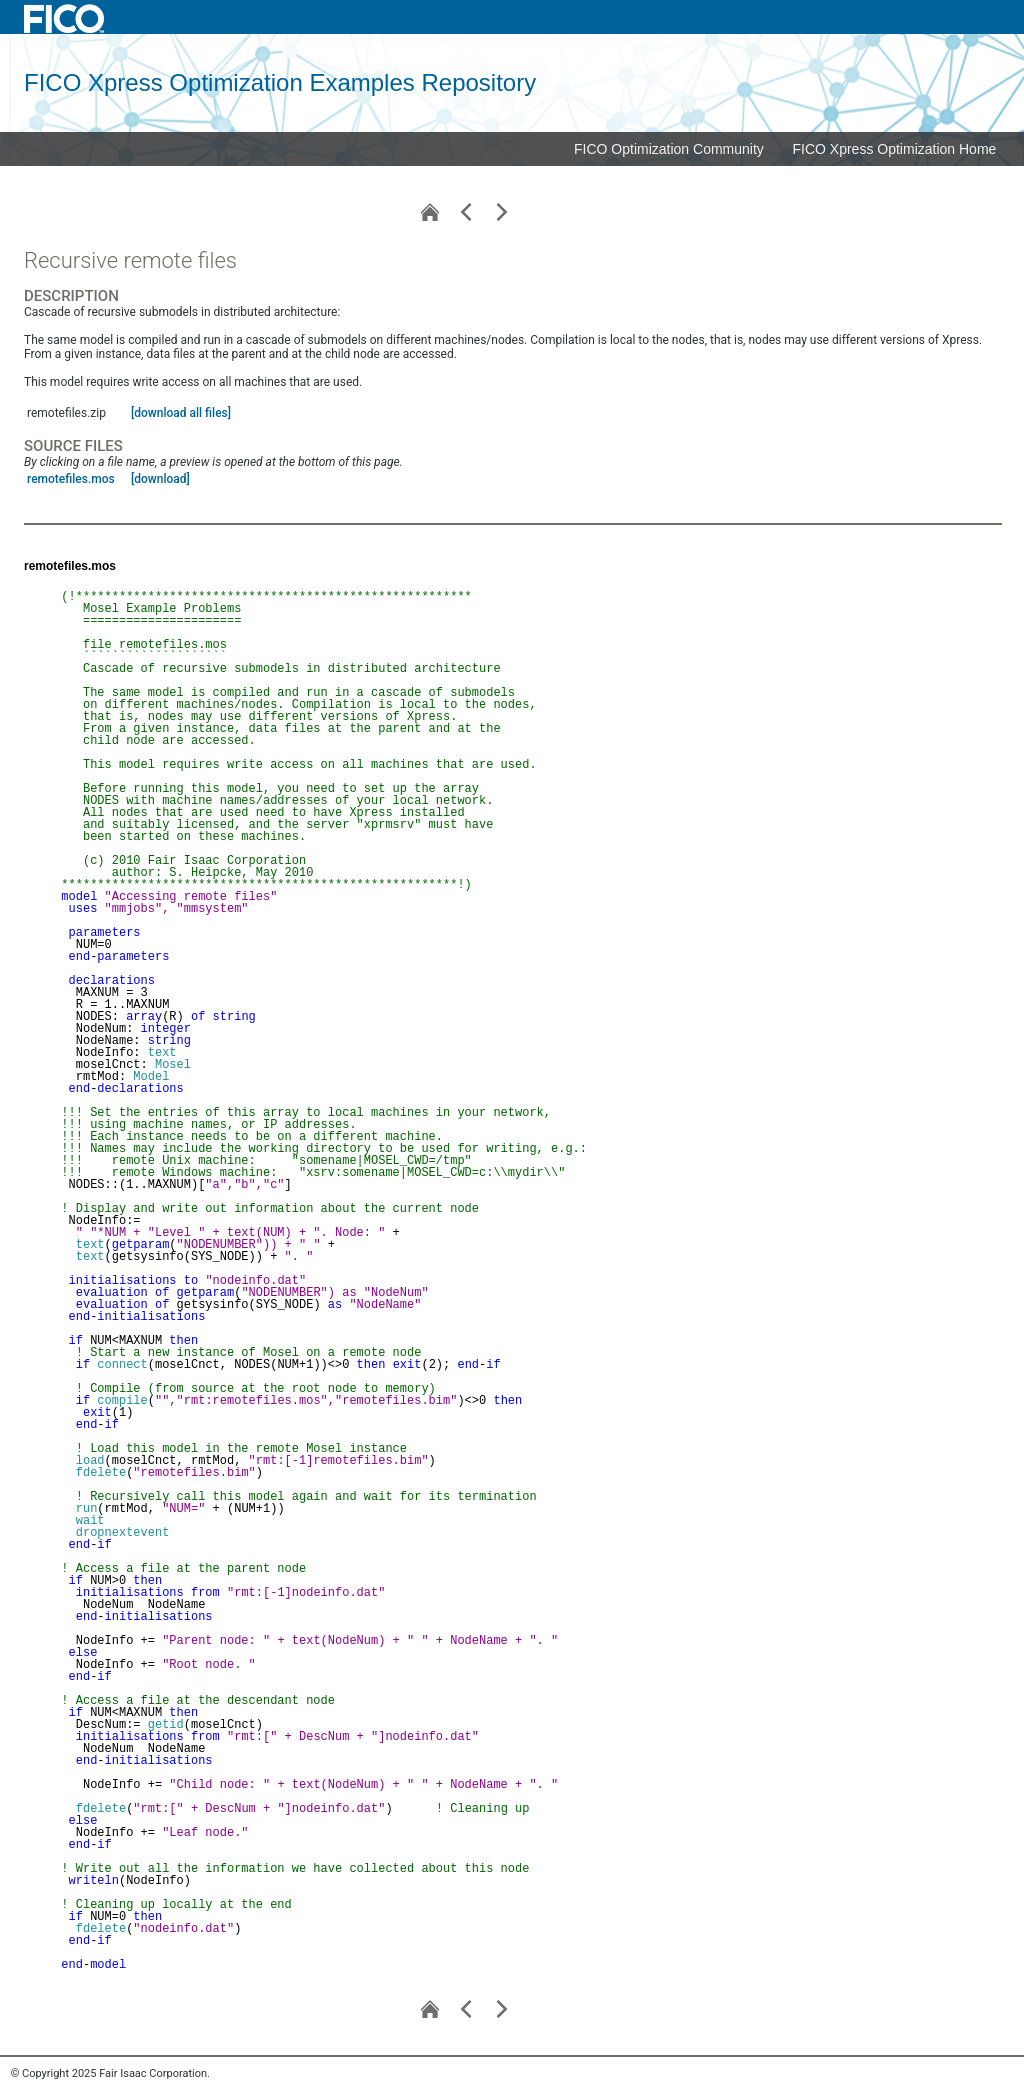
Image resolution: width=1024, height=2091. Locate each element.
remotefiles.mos (71, 479)
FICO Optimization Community (669, 149)
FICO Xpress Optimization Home (895, 149)
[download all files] (181, 413)
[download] (160, 479)
